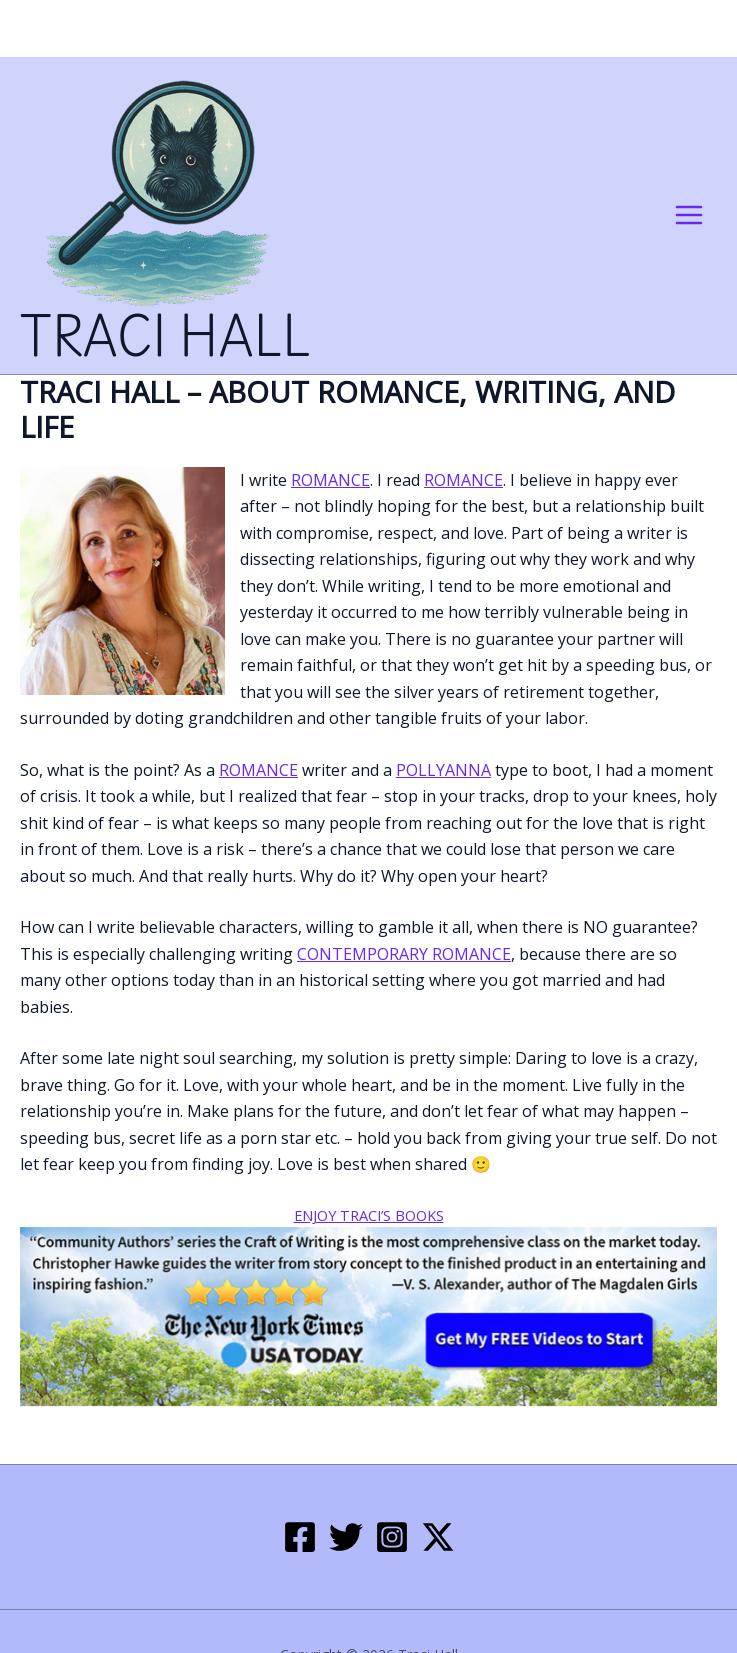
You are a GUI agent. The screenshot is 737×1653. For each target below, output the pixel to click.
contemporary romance (404, 954)
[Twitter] (346, 1537)
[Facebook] (300, 1537)
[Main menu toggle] (689, 215)
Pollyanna (443, 770)
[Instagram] (392, 1537)
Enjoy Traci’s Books (369, 1215)
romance (330, 480)
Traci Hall (165, 339)
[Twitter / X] (438, 1537)
